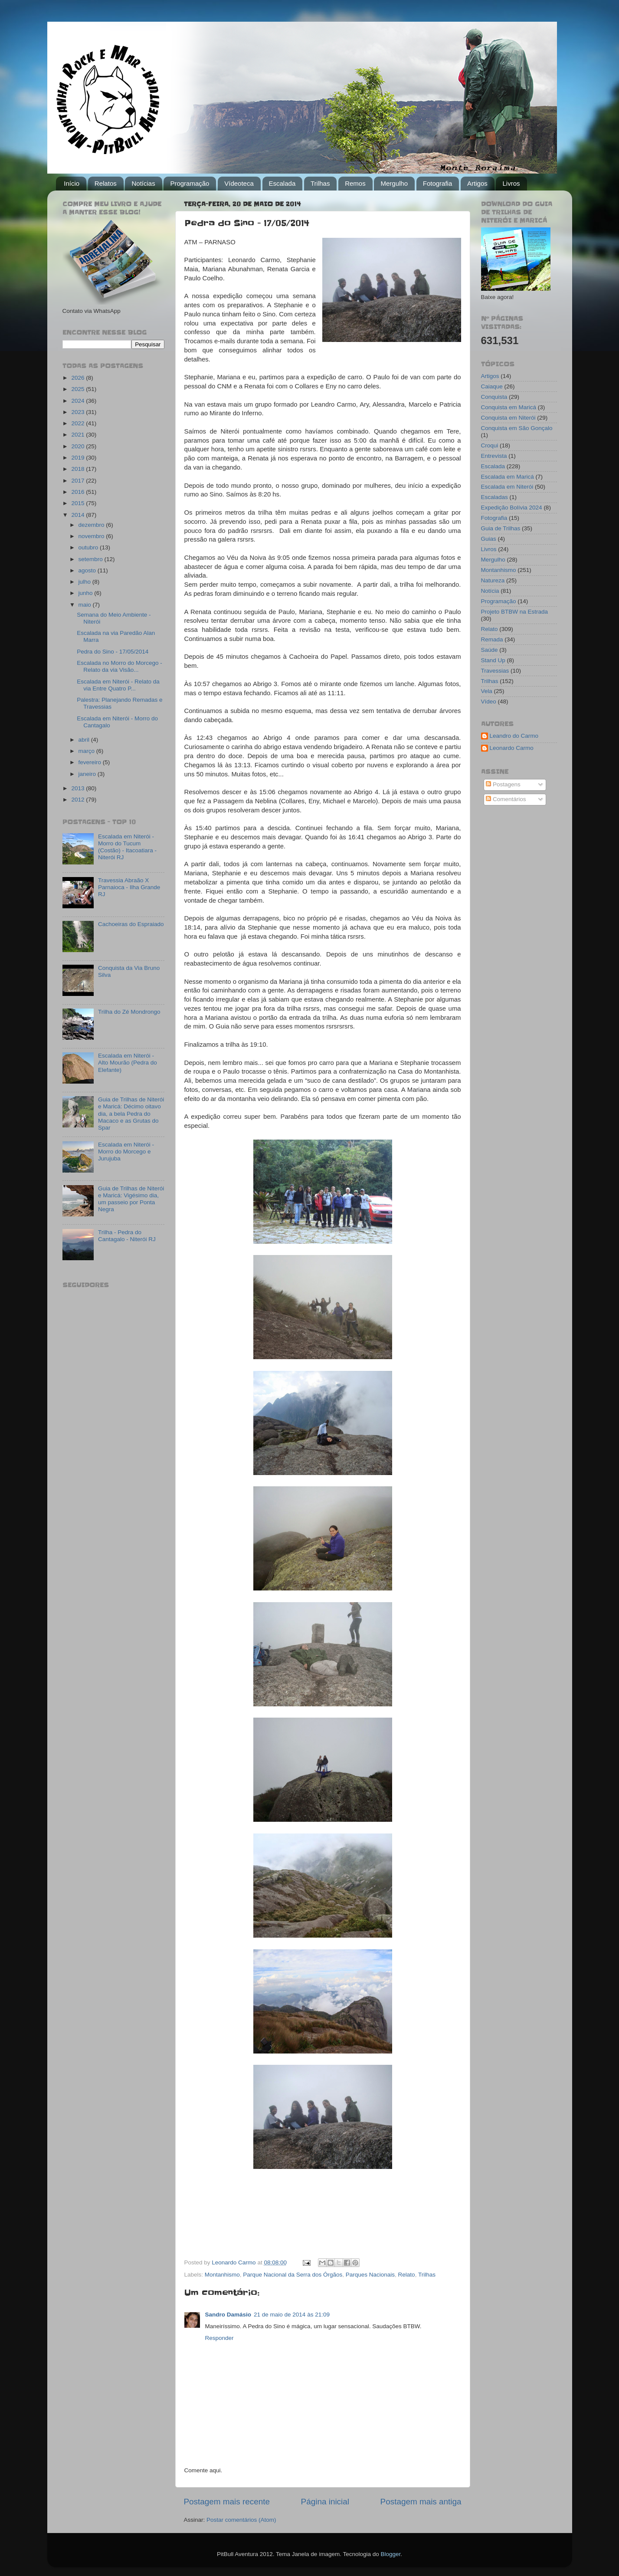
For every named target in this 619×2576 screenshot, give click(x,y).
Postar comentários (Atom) (241, 2520)
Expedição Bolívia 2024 (511, 507)
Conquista (494, 397)
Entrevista (494, 456)
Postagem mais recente (227, 2501)
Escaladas (494, 497)
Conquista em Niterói (508, 417)
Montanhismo (222, 2274)
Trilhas (320, 183)
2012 (78, 799)
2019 (78, 457)
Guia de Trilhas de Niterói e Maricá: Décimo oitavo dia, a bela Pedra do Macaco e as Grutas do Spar (131, 1113)
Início (71, 183)
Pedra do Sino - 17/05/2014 (112, 651)
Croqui (489, 445)
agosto (88, 570)
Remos (355, 183)
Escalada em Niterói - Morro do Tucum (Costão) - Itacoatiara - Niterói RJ (127, 847)
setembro (92, 559)
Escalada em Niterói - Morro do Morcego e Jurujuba (126, 1151)
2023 (78, 412)
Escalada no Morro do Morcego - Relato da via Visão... (119, 666)
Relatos (106, 183)
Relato (406, 2274)
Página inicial (325, 2501)
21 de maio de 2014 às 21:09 (292, 2314)
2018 (78, 469)
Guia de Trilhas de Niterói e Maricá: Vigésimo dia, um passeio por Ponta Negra (131, 1199)
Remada (492, 639)
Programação (189, 183)
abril (85, 739)
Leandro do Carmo (514, 736)
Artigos (477, 183)
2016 (78, 492)
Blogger (390, 2554)
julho (85, 581)
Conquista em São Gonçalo (517, 428)
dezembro (92, 525)
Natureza (493, 580)
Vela (486, 691)
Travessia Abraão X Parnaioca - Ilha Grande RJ (129, 887)
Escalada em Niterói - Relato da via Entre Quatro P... (118, 685)
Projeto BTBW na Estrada (514, 611)
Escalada (282, 183)
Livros (511, 183)
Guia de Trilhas (501, 528)
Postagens (503, 784)
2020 (78, 446)
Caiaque (492, 386)
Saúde (489, 650)
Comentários (506, 799)
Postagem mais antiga (421, 2501)
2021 (78, 434)
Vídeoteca (239, 183)
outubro (89, 547)
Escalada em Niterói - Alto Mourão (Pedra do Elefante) (127, 1062)
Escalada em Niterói (507, 486)
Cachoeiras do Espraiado (131, 924)
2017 (78, 480)
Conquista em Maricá (509, 407)
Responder (219, 2338)
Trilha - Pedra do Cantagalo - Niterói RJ (127, 1235)
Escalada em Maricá (507, 476)
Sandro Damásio (228, 2314)
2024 (78, 401)
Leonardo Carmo (512, 748)
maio (86, 604)
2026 (78, 378)
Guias (488, 539)
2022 (78, 423)
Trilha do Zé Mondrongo (129, 1012)
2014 (78, 515)
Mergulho (394, 183)
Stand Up (493, 660)
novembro (92, 536)
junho (87, 593)
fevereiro (91, 762)
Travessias (495, 670)
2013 (78, 788)
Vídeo (488, 701)
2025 (78, 389)
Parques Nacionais (370, 2274)
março (87, 751)
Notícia (490, 591)
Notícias (143, 183)
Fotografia (437, 183)
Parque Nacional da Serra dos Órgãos (292, 2274)
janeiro (88, 774)
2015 (78, 503)
